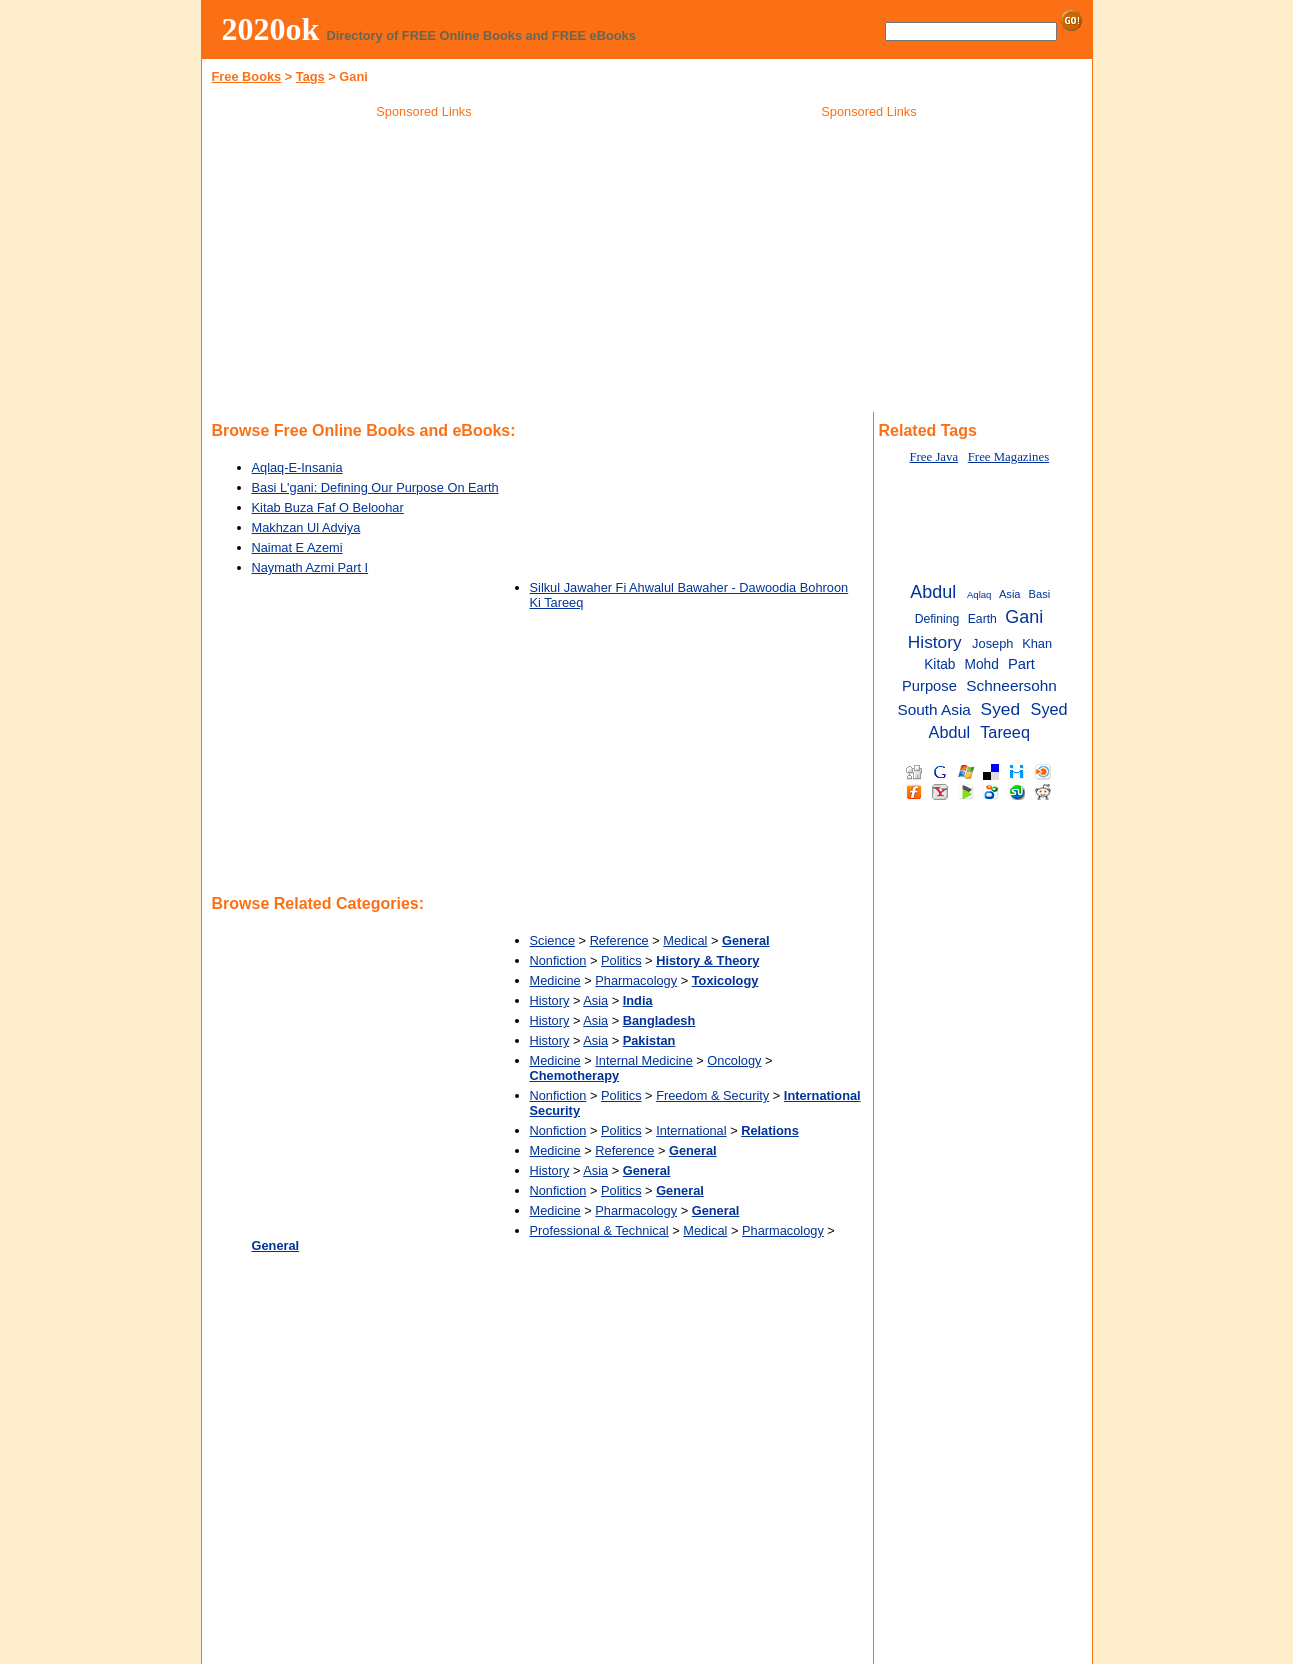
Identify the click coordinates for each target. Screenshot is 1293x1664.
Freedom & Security (712, 1095)
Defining (937, 619)
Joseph (992, 643)
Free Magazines (1008, 457)
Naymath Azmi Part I (310, 567)
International (691, 1130)
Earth (982, 619)
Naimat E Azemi (297, 547)
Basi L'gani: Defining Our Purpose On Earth (375, 487)
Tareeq (1005, 732)
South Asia (934, 709)
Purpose (929, 686)
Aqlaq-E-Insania (297, 467)
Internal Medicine (643, 1060)
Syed (1000, 709)
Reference (619, 940)
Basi (1040, 594)
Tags (310, 76)
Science (553, 940)
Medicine (555, 980)
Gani (1024, 617)
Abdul (933, 592)
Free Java (933, 457)
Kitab (939, 664)
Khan (1037, 643)
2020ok (271, 29)
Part (1021, 664)
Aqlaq (979, 594)
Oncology (734, 1060)
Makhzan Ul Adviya (306, 527)
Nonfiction (558, 960)
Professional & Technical (599, 1230)
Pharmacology (636, 980)
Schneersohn (1011, 685)
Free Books (247, 76)
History (550, 1000)
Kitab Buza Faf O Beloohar (328, 507)
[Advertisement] (424, 269)
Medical (685, 940)
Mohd (982, 664)
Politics (621, 960)
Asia (595, 1000)
